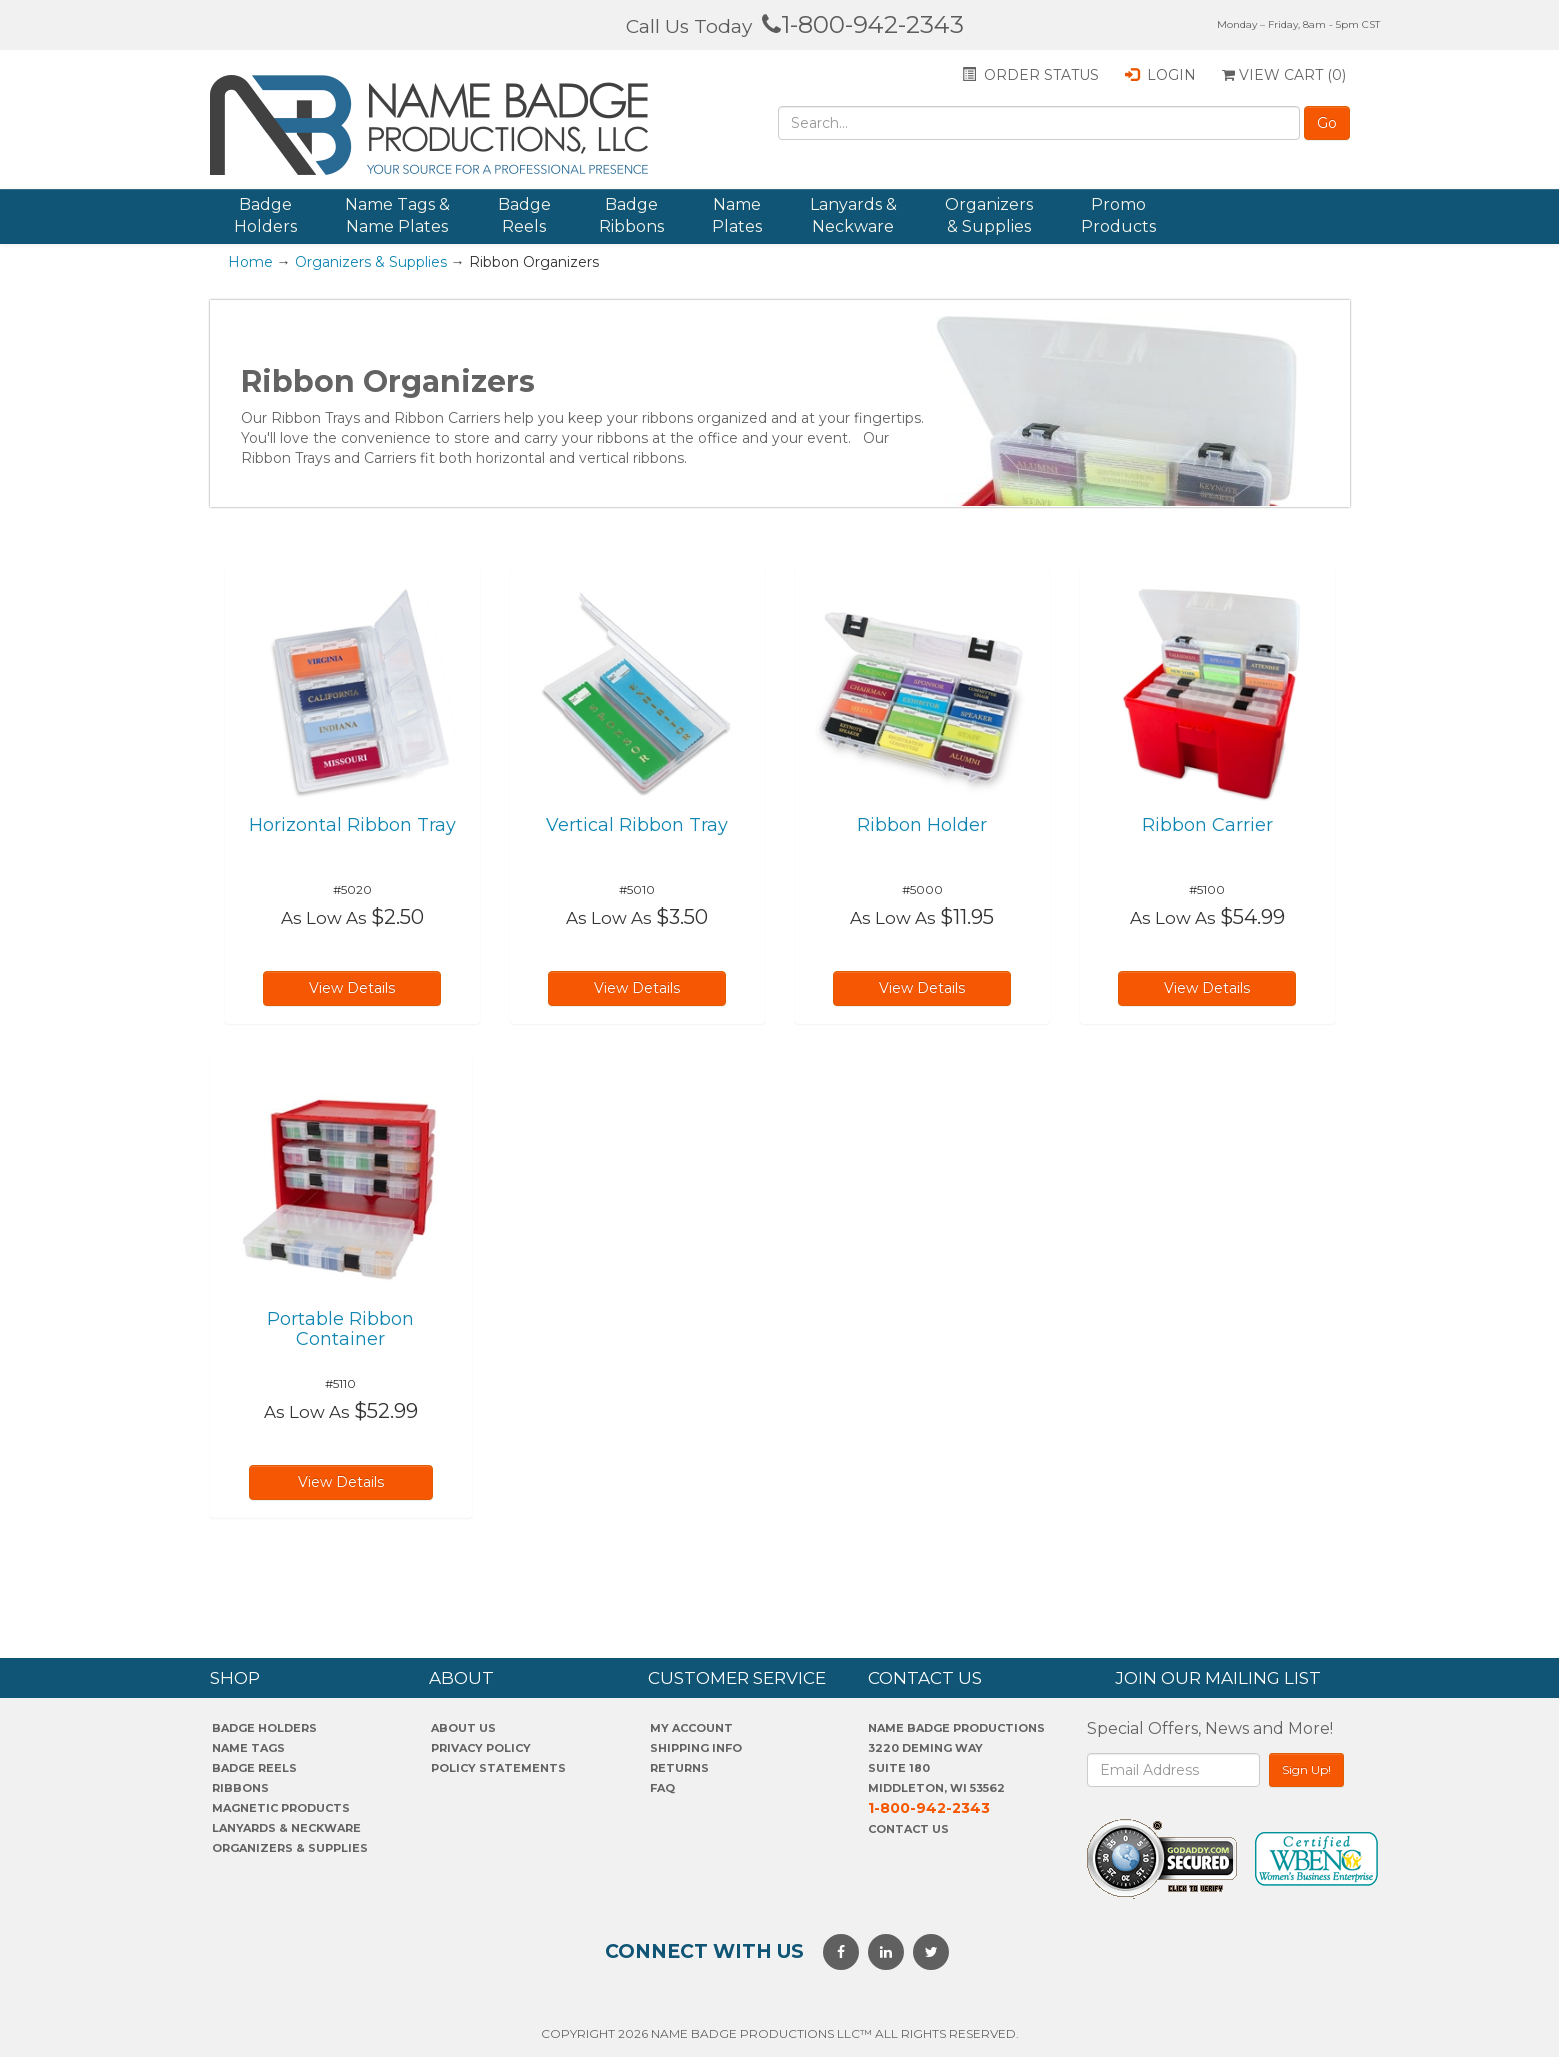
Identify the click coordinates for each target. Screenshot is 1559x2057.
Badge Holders (265, 215)
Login (1160, 75)
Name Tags (248, 1748)
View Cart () (1284, 75)
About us (463, 1728)
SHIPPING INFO (696, 1748)
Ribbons (240, 1788)
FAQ (662, 1788)
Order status (1030, 75)
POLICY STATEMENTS (498, 1768)
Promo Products (1118, 215)
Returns (679, 1768)
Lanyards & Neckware (853, 215)
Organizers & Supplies (989, 215)
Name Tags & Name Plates (397, 215)
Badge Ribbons (631, 215)
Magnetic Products (281, 1808)
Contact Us (908, 1829)
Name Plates (737, 215)
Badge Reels (524, 215)
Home (250, 262)
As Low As (324, 918)
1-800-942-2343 (863, 24)
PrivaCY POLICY (481, 1748)
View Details (352, 988)
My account (691, 1728)
